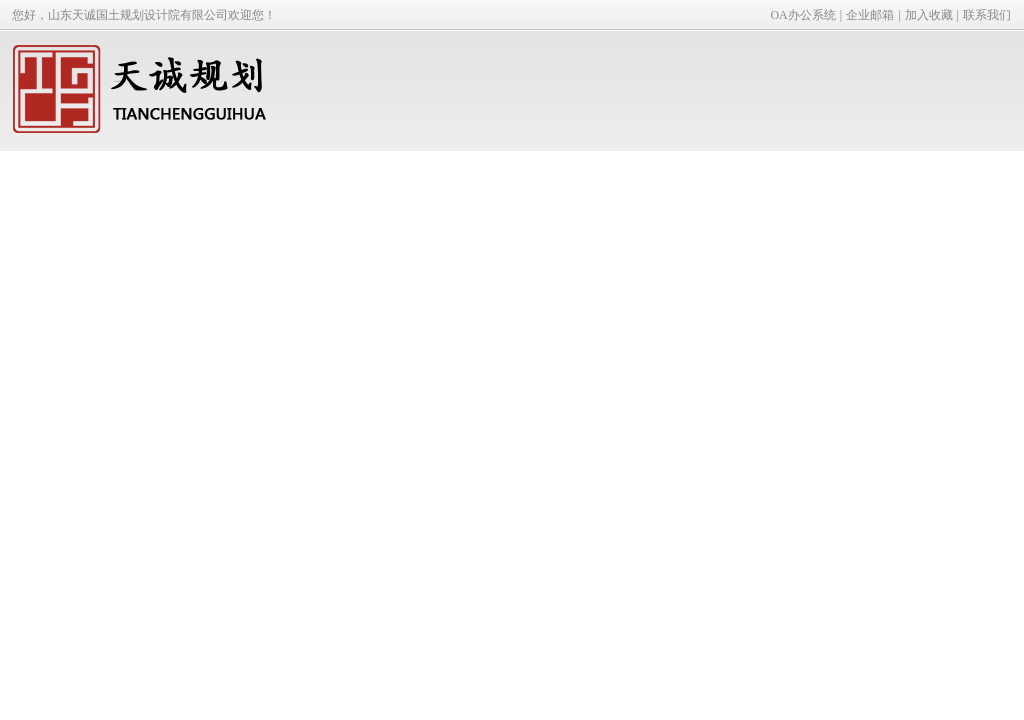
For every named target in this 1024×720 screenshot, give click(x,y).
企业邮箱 (870, 15)
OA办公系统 (802, 15)
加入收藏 (929, 15)
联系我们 (987, 15)
